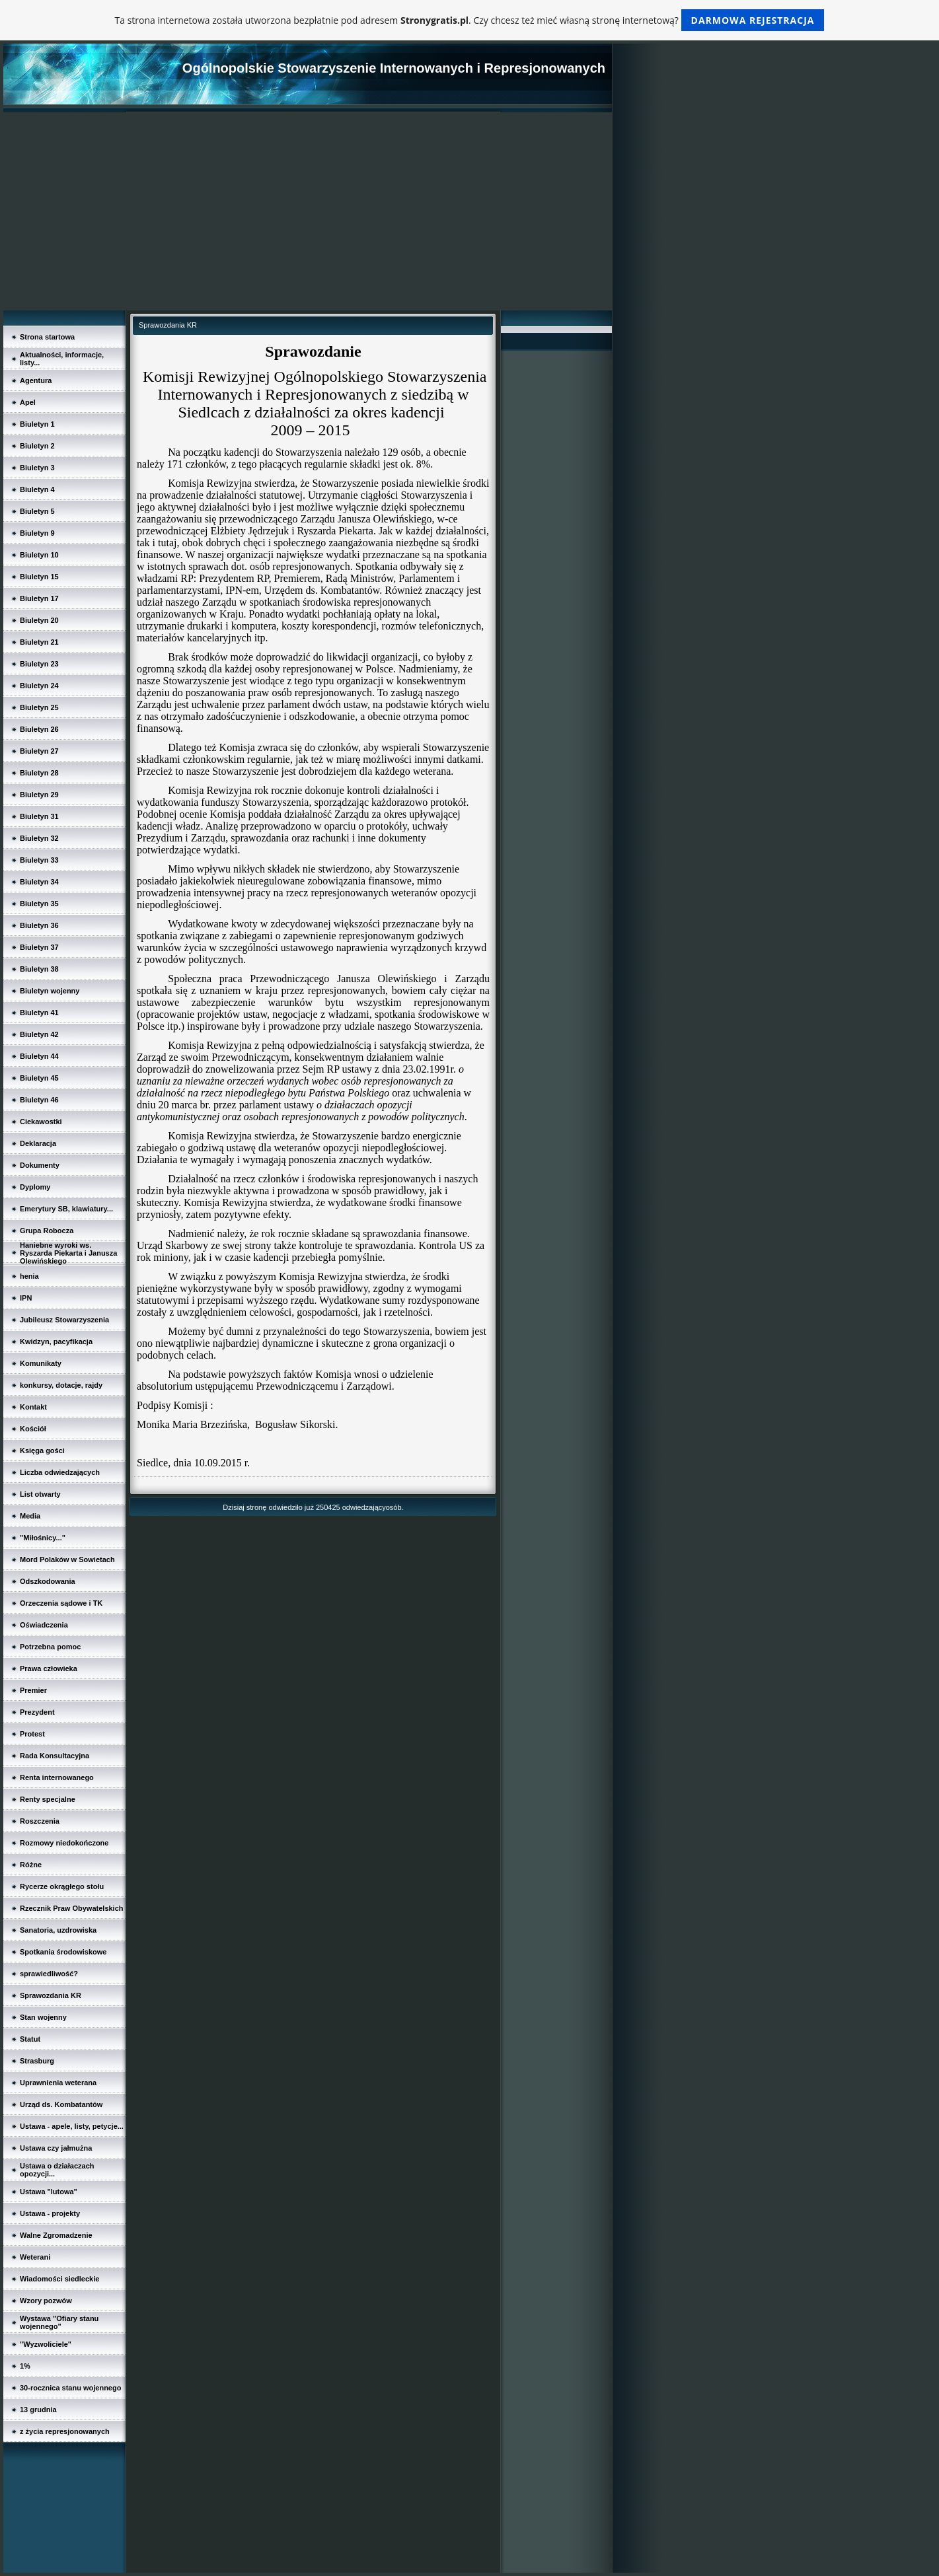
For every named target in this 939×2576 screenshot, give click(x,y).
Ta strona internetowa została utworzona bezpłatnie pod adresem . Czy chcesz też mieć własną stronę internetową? (470, 20)
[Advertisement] (307, 211)
